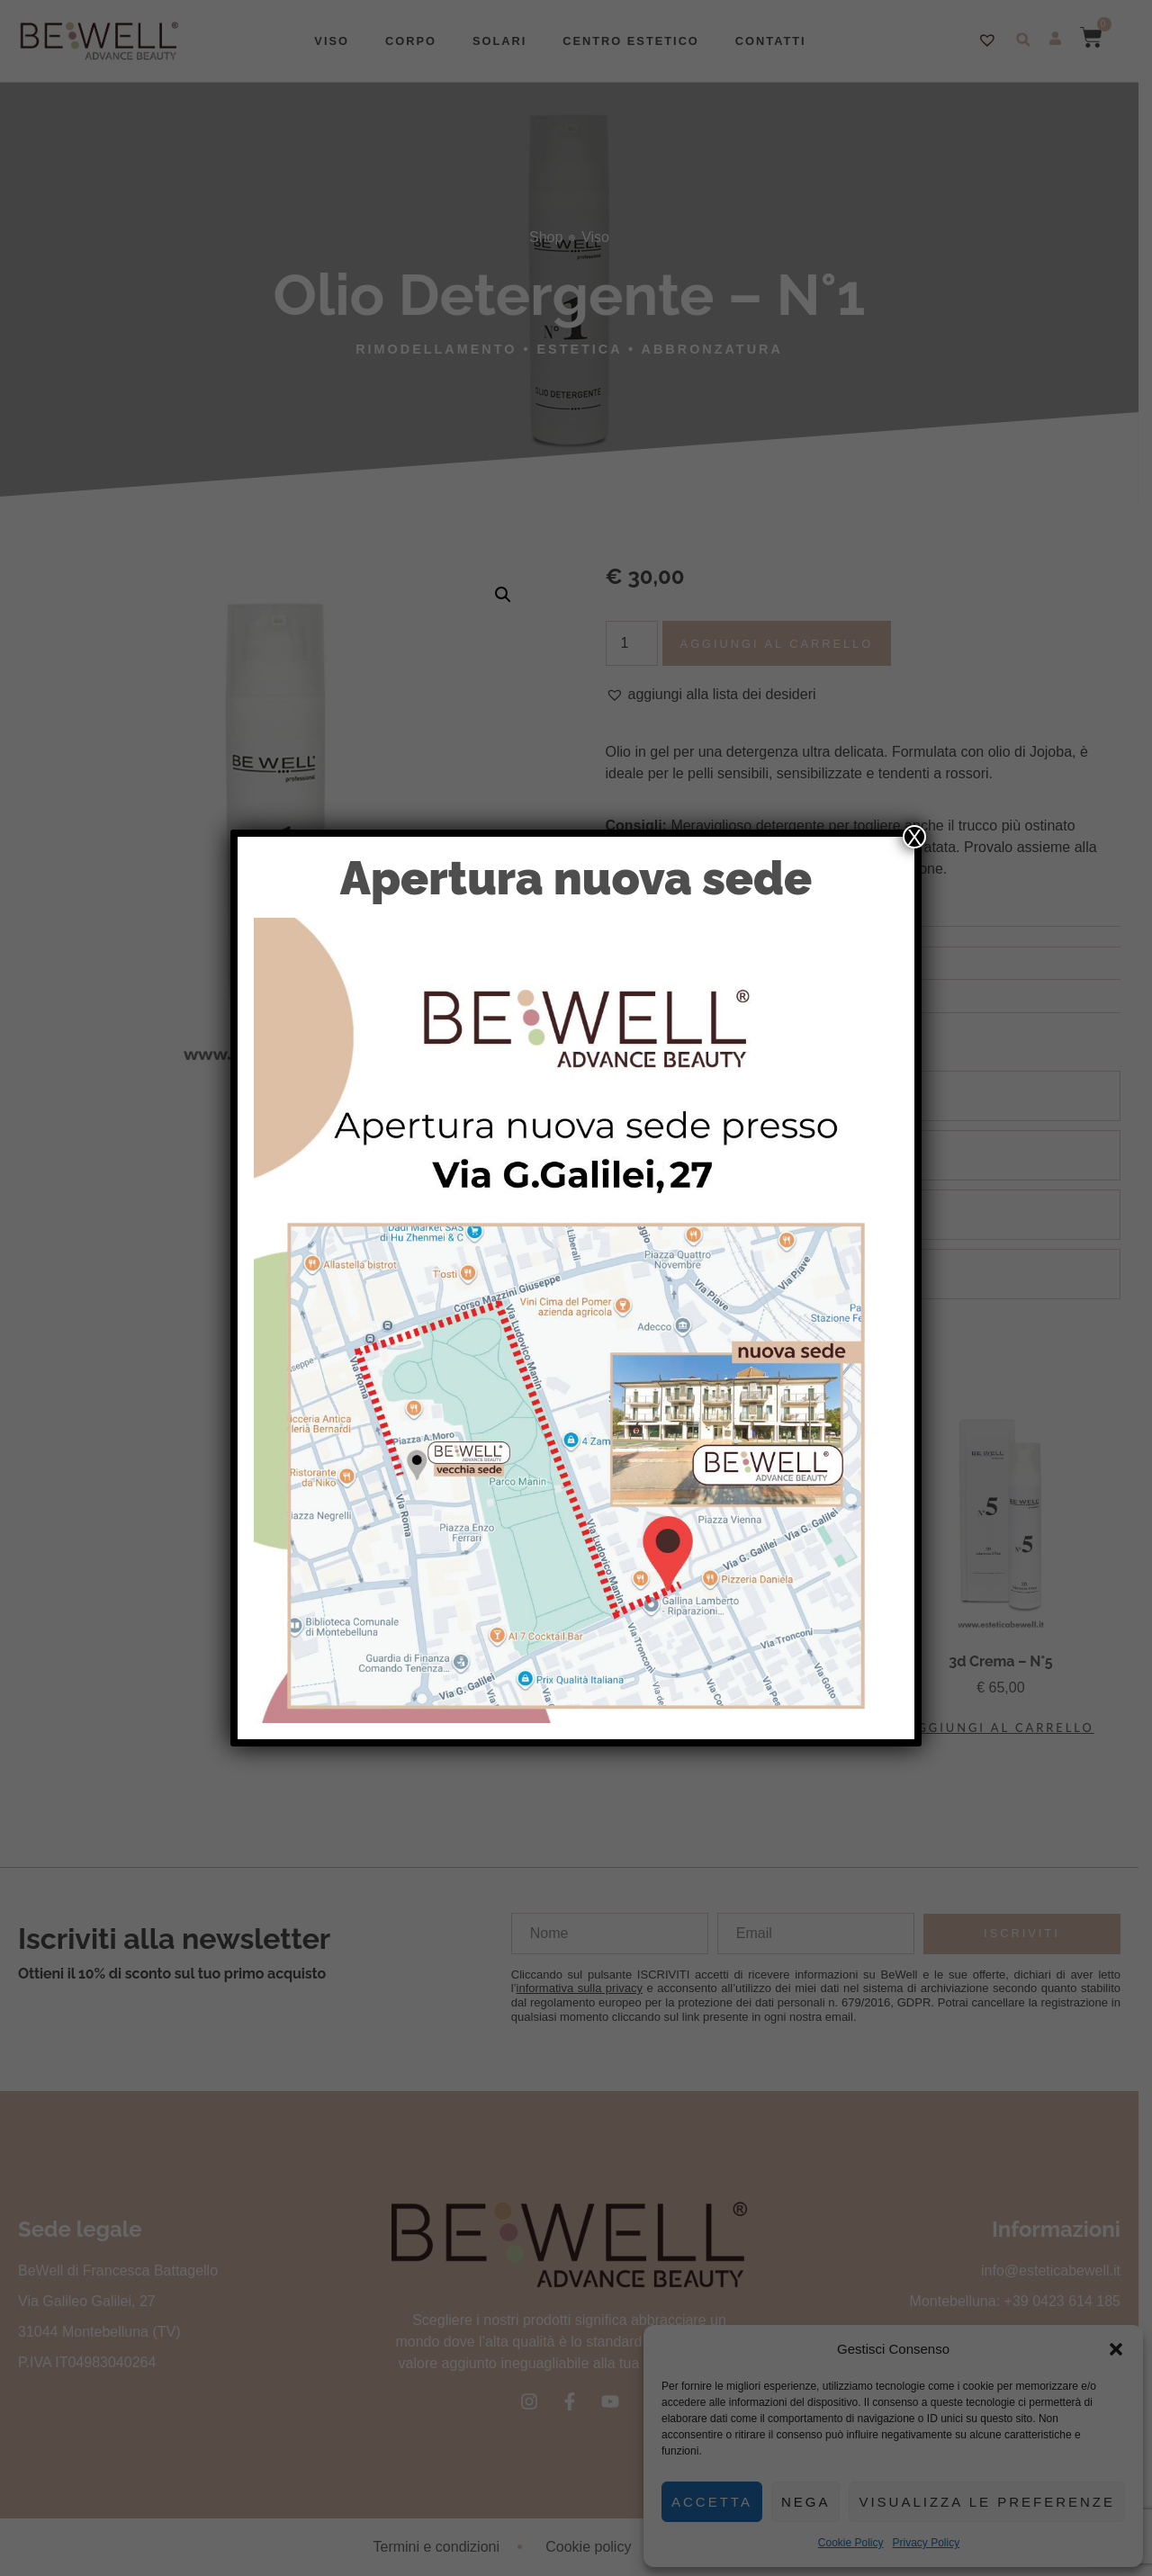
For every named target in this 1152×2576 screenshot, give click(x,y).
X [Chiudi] (914, 836)
